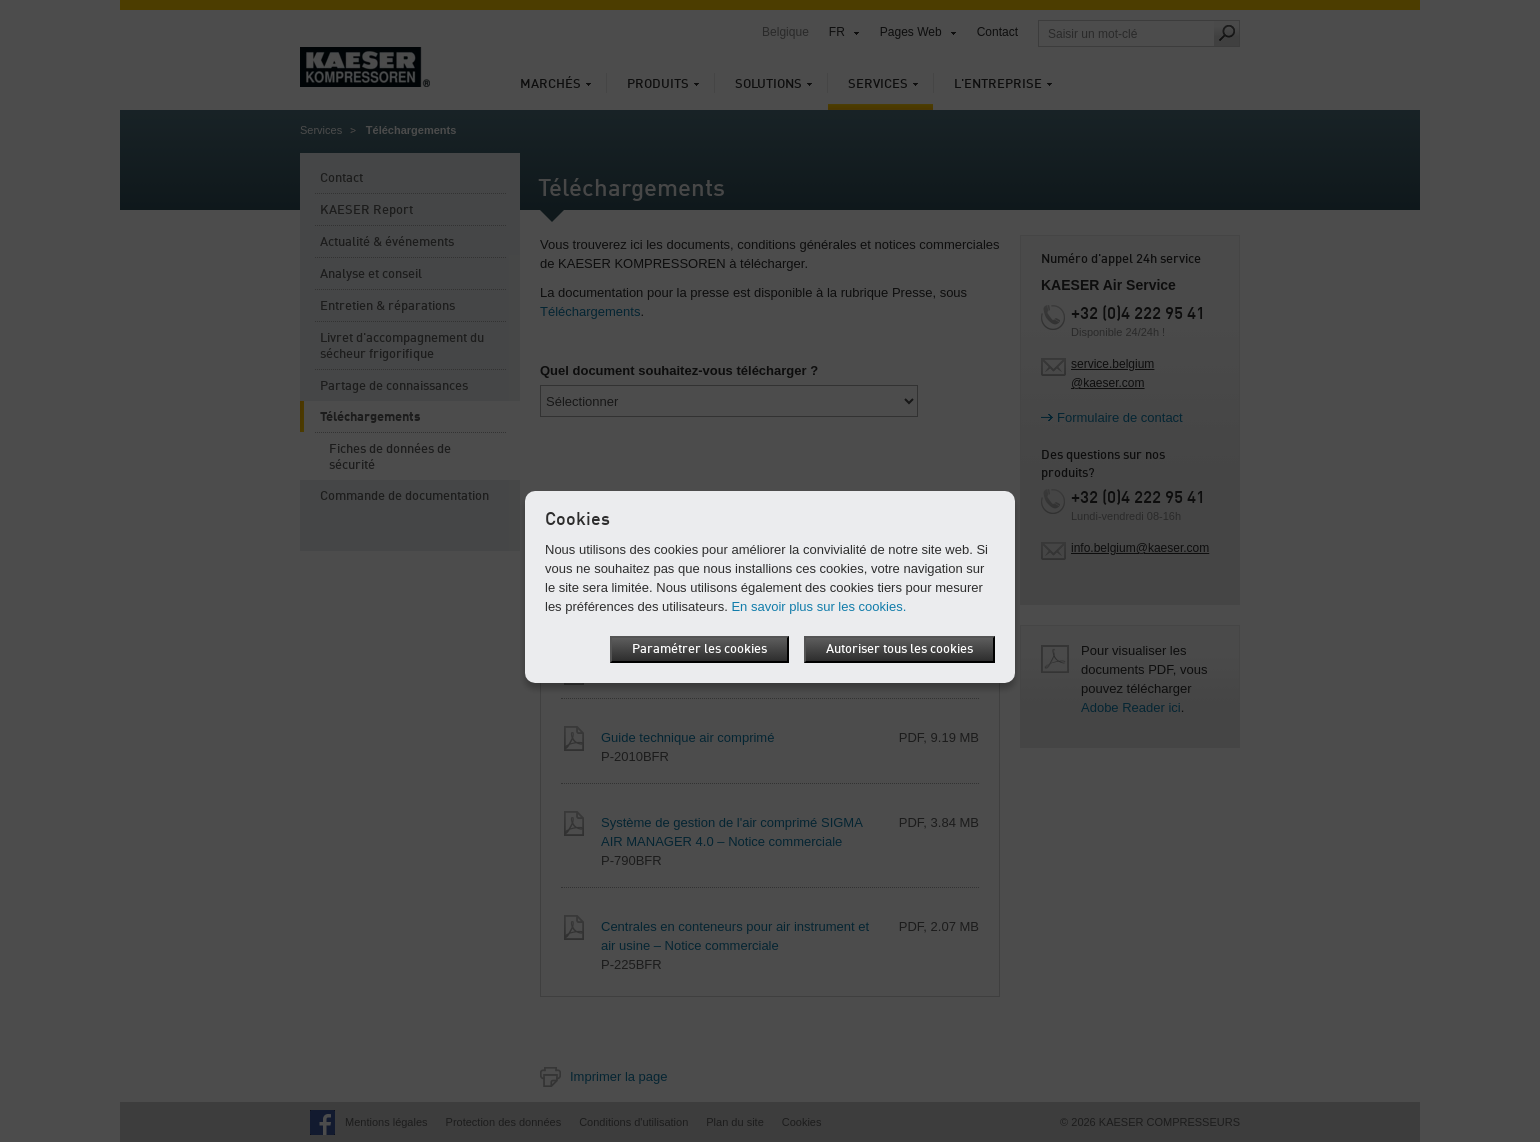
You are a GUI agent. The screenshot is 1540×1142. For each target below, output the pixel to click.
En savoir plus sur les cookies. (818, 606)
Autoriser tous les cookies (899, 649)
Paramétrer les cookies (699, 649)
